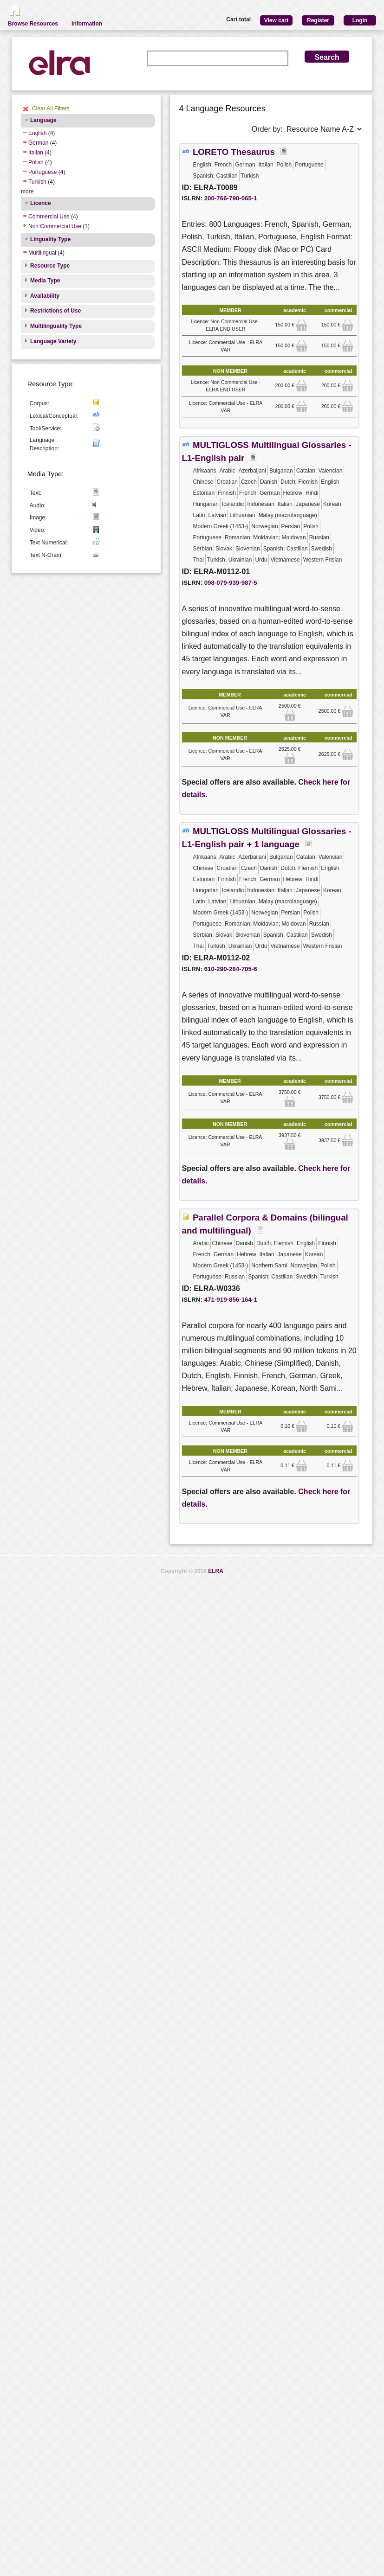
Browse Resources (33, 23)
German (38, 143)
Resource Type (50, 265)
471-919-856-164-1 (230, 1299)
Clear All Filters (51, 108)
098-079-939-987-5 (230, 582)
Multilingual (42, 252)
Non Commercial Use (54, 226)
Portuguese (42, 172)
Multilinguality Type (56, 326)
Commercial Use (49, 216)
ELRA (215, 1571)
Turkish (37, 182)
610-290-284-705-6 (230, 968)
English (37, 133)
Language (43, 120)
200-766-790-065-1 (230, 198)
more (27, 191)
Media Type (45, 280)
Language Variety (53, 341)
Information (87, 23)
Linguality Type (50, 239)
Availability (44, 296)
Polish (36, 162)
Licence (40, 203)
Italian (35, 152)
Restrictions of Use (55, 310)
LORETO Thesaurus (234, 152)
